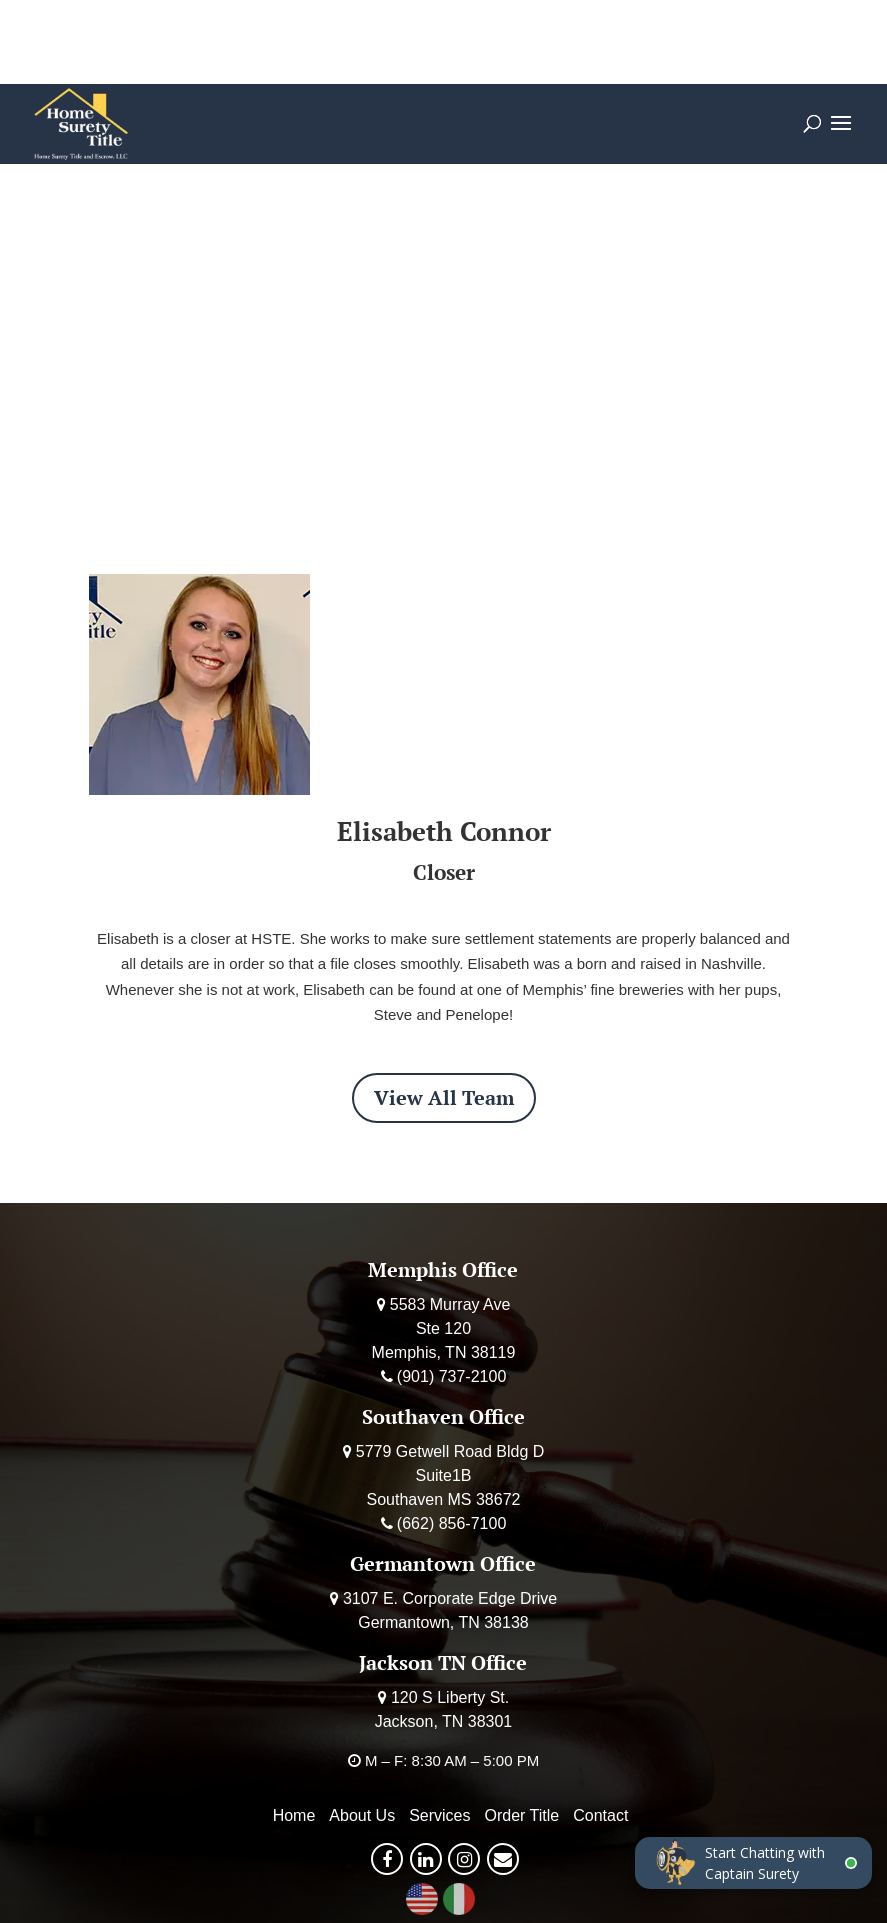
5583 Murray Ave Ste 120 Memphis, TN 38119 (444, 1328)
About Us (362, 1815)
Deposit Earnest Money (574, 42)
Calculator (258, 42)
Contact (600, 1815)
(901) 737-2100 (451, 1376)
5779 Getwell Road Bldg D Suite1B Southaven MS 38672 (450, 1475)
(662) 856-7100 (451, 1523)
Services (439, 1815)
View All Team (444, 1097)
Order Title (389, 42)
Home (294, 1815)
